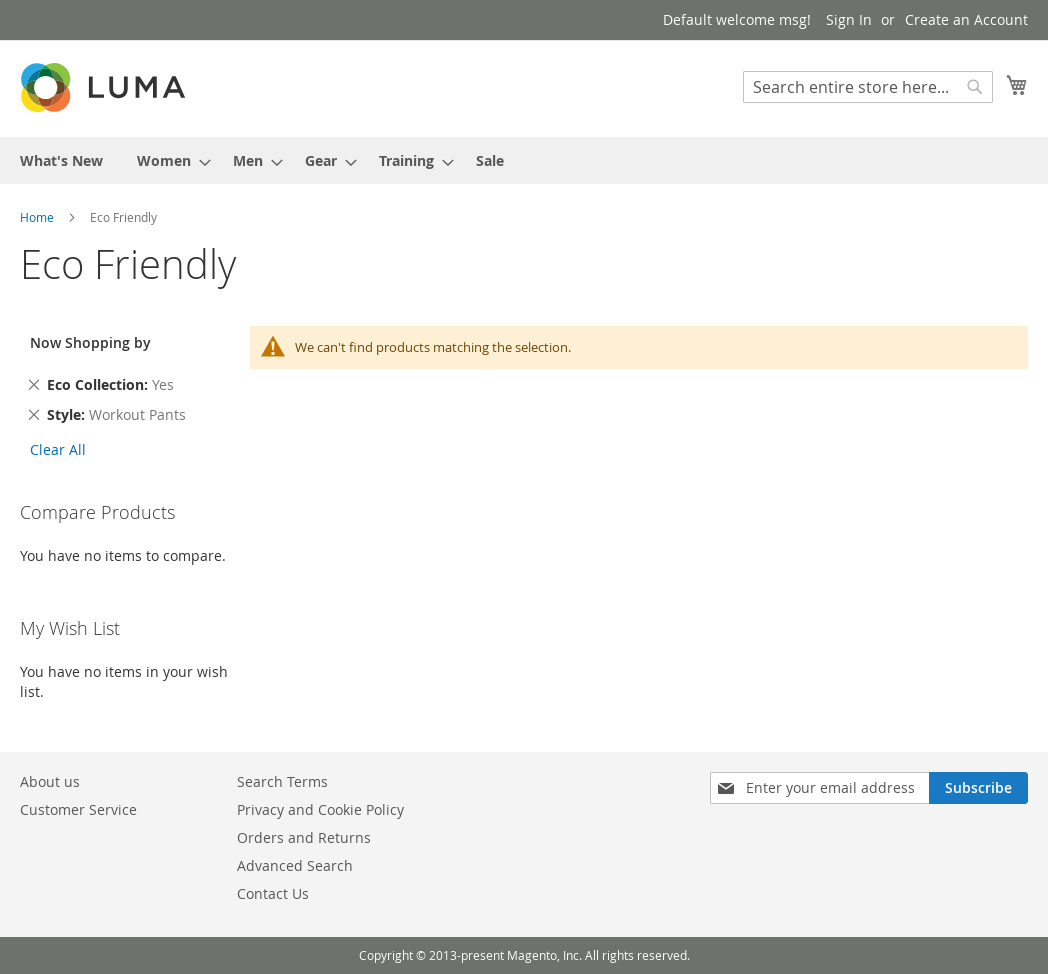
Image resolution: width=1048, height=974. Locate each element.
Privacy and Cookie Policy (320, 809)
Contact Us (273, 893)
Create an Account (966, 19)
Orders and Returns (304, 837)
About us (50, 781)
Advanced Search (295, 865)
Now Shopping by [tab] (90, 342)
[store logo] (105, 87)
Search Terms (282, 781)
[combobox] (868, 87)
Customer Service (78, 809)
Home (38, 217)
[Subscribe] (978, 788)
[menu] (524, 160)
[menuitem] (61, 160)
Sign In (849, 19)
